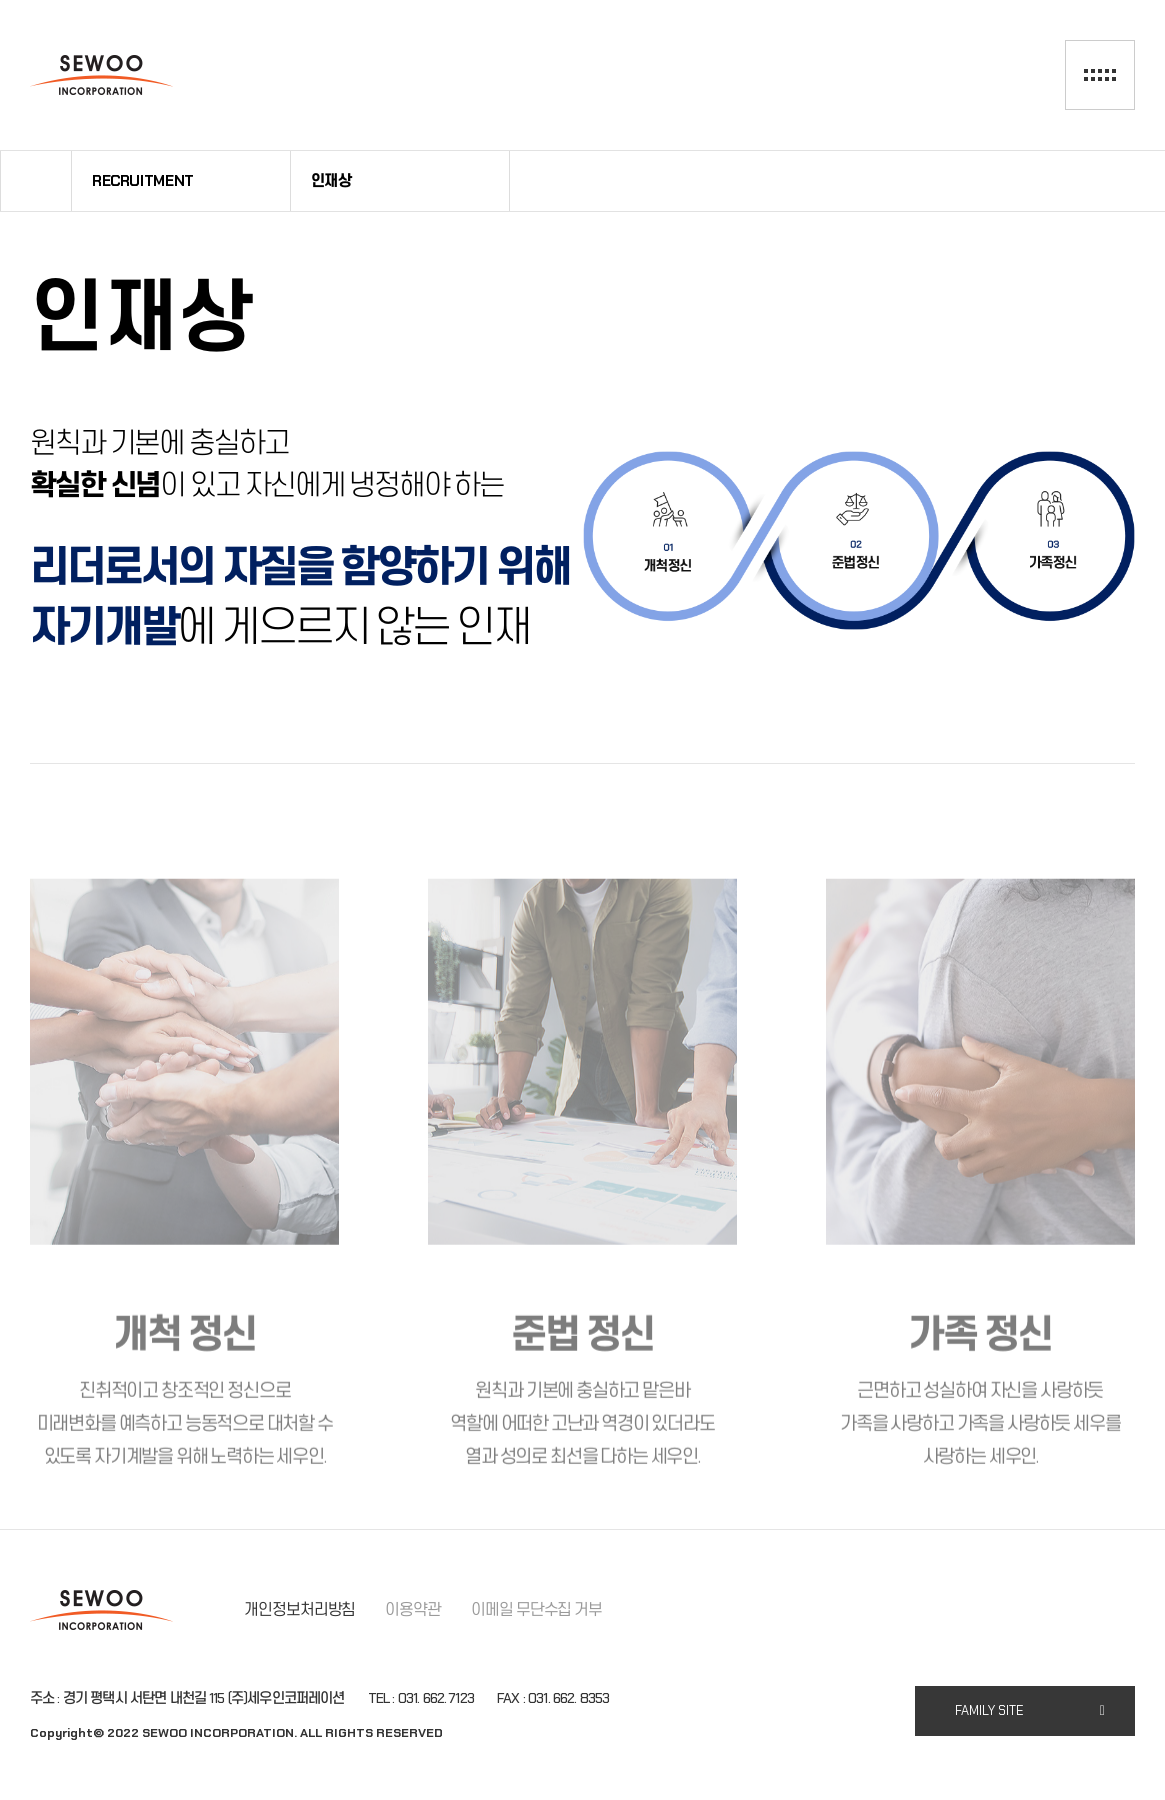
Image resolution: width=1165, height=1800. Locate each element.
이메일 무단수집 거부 (536, 1610)
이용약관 (413, 1610)
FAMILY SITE (989, 1710)
